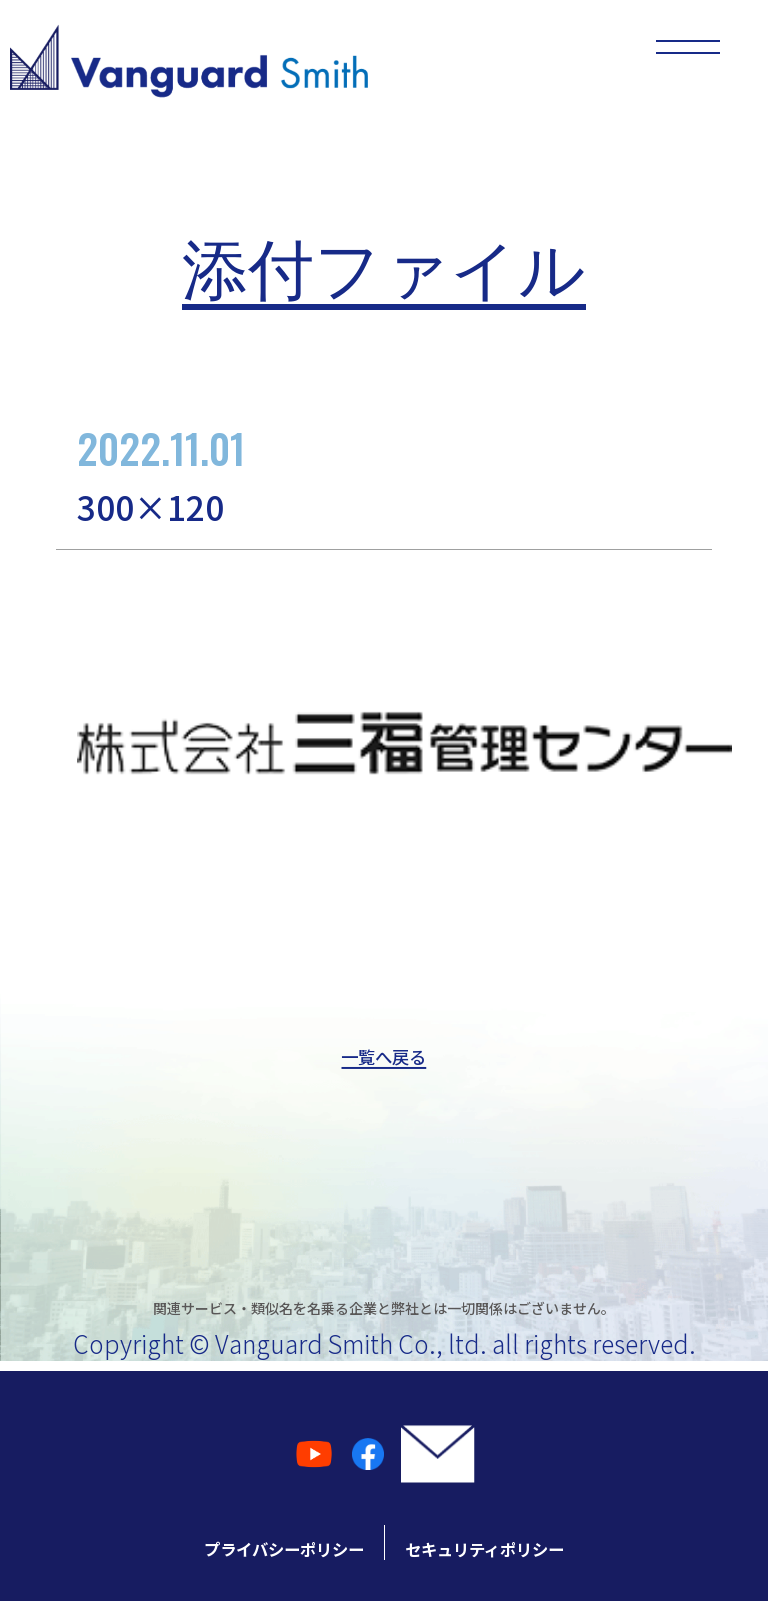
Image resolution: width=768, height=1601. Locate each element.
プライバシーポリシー (209, 1542)
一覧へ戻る (383, 1058)
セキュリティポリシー (559, 1542)
